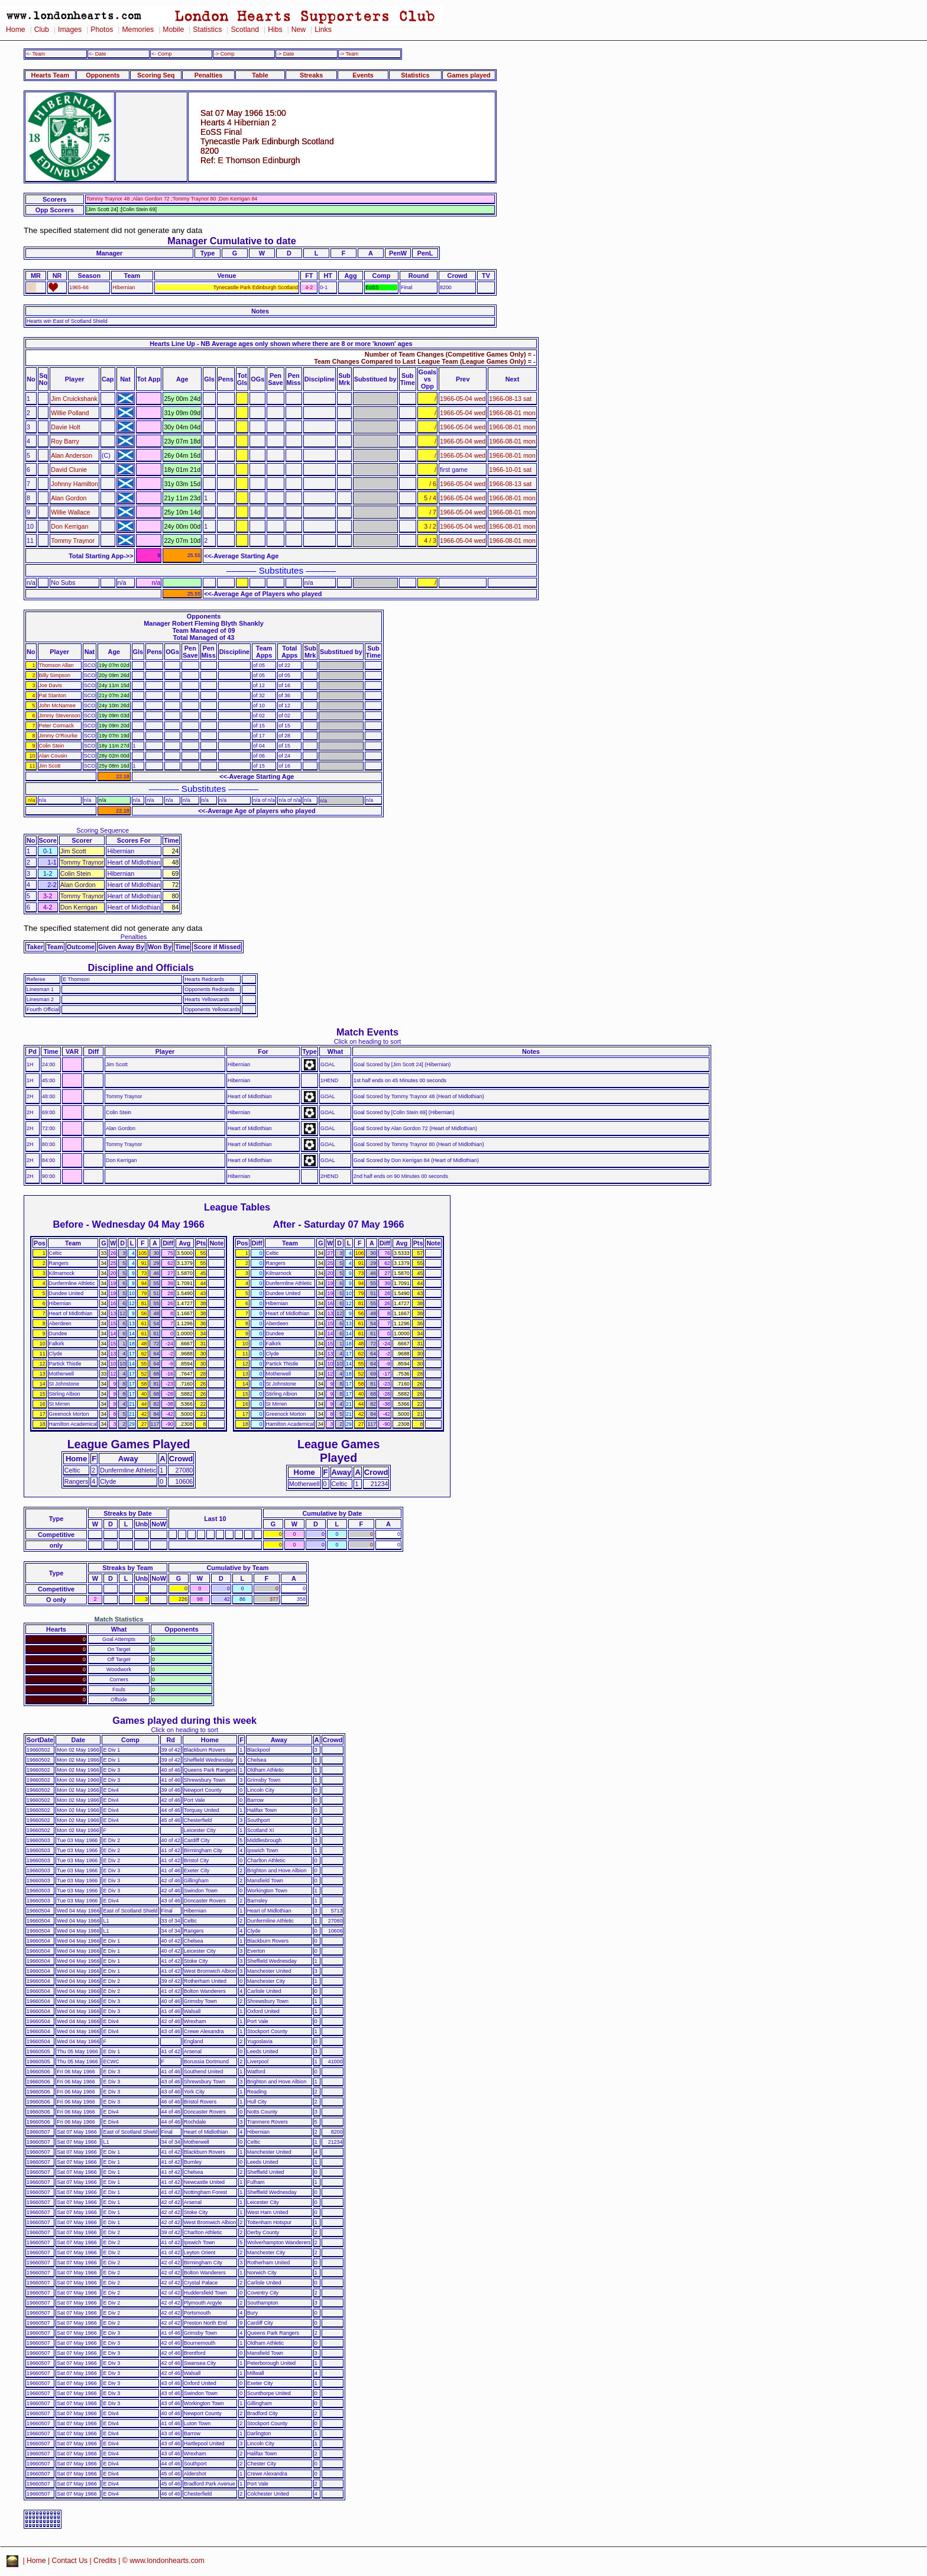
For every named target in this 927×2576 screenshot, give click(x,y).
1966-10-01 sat (510, 469)
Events (363, 75)
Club (41, 29)
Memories (138, 29)
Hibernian (123, 287)
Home (15, 29)
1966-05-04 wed (462, 398)
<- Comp (161, 54)
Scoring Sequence (102, 830)
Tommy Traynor (73, 540)
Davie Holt (65, 427)
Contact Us (70, 2560)
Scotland (245, 29)
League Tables (237, 1207)
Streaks (311, 75)
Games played (469, 75)
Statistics (207, 29)
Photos (101, 29)
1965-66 (79, 287)
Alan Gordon (68, 497)
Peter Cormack (56, 726)
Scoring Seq (155, 75)
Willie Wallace (70, 512)
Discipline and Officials (140, 967)
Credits (104, 2560)
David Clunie (69, 469)
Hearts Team (50, 75)
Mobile (173, 29)
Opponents (102, 75)
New (298, 29)
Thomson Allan (56, 665)
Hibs (275, 29)
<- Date (97, 54)
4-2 (309, 287)
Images (70, 29)
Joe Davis (50, 685)
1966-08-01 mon (512, 412)
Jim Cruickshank (74, 398)
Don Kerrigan (69, 526)
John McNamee (57, 705)
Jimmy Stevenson (59, 716)
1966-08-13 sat (510, 398)
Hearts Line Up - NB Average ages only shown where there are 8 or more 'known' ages (281, 343)
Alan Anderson (71, 455)
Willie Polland (70, 412)
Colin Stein (51, 746)
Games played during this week (184, 1720)
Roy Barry (65, 441)
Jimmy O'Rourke (58, 736)
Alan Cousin (53, 756)
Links (323, 29)
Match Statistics (119, 1619)
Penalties (209, 75)
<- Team (35, 54)
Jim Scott (50, 766)
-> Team (348, 54)
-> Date (285, 54)
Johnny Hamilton (74, 483)
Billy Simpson (54, 675)
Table (260, 75)
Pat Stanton (53, 695)
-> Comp (224, 54)
